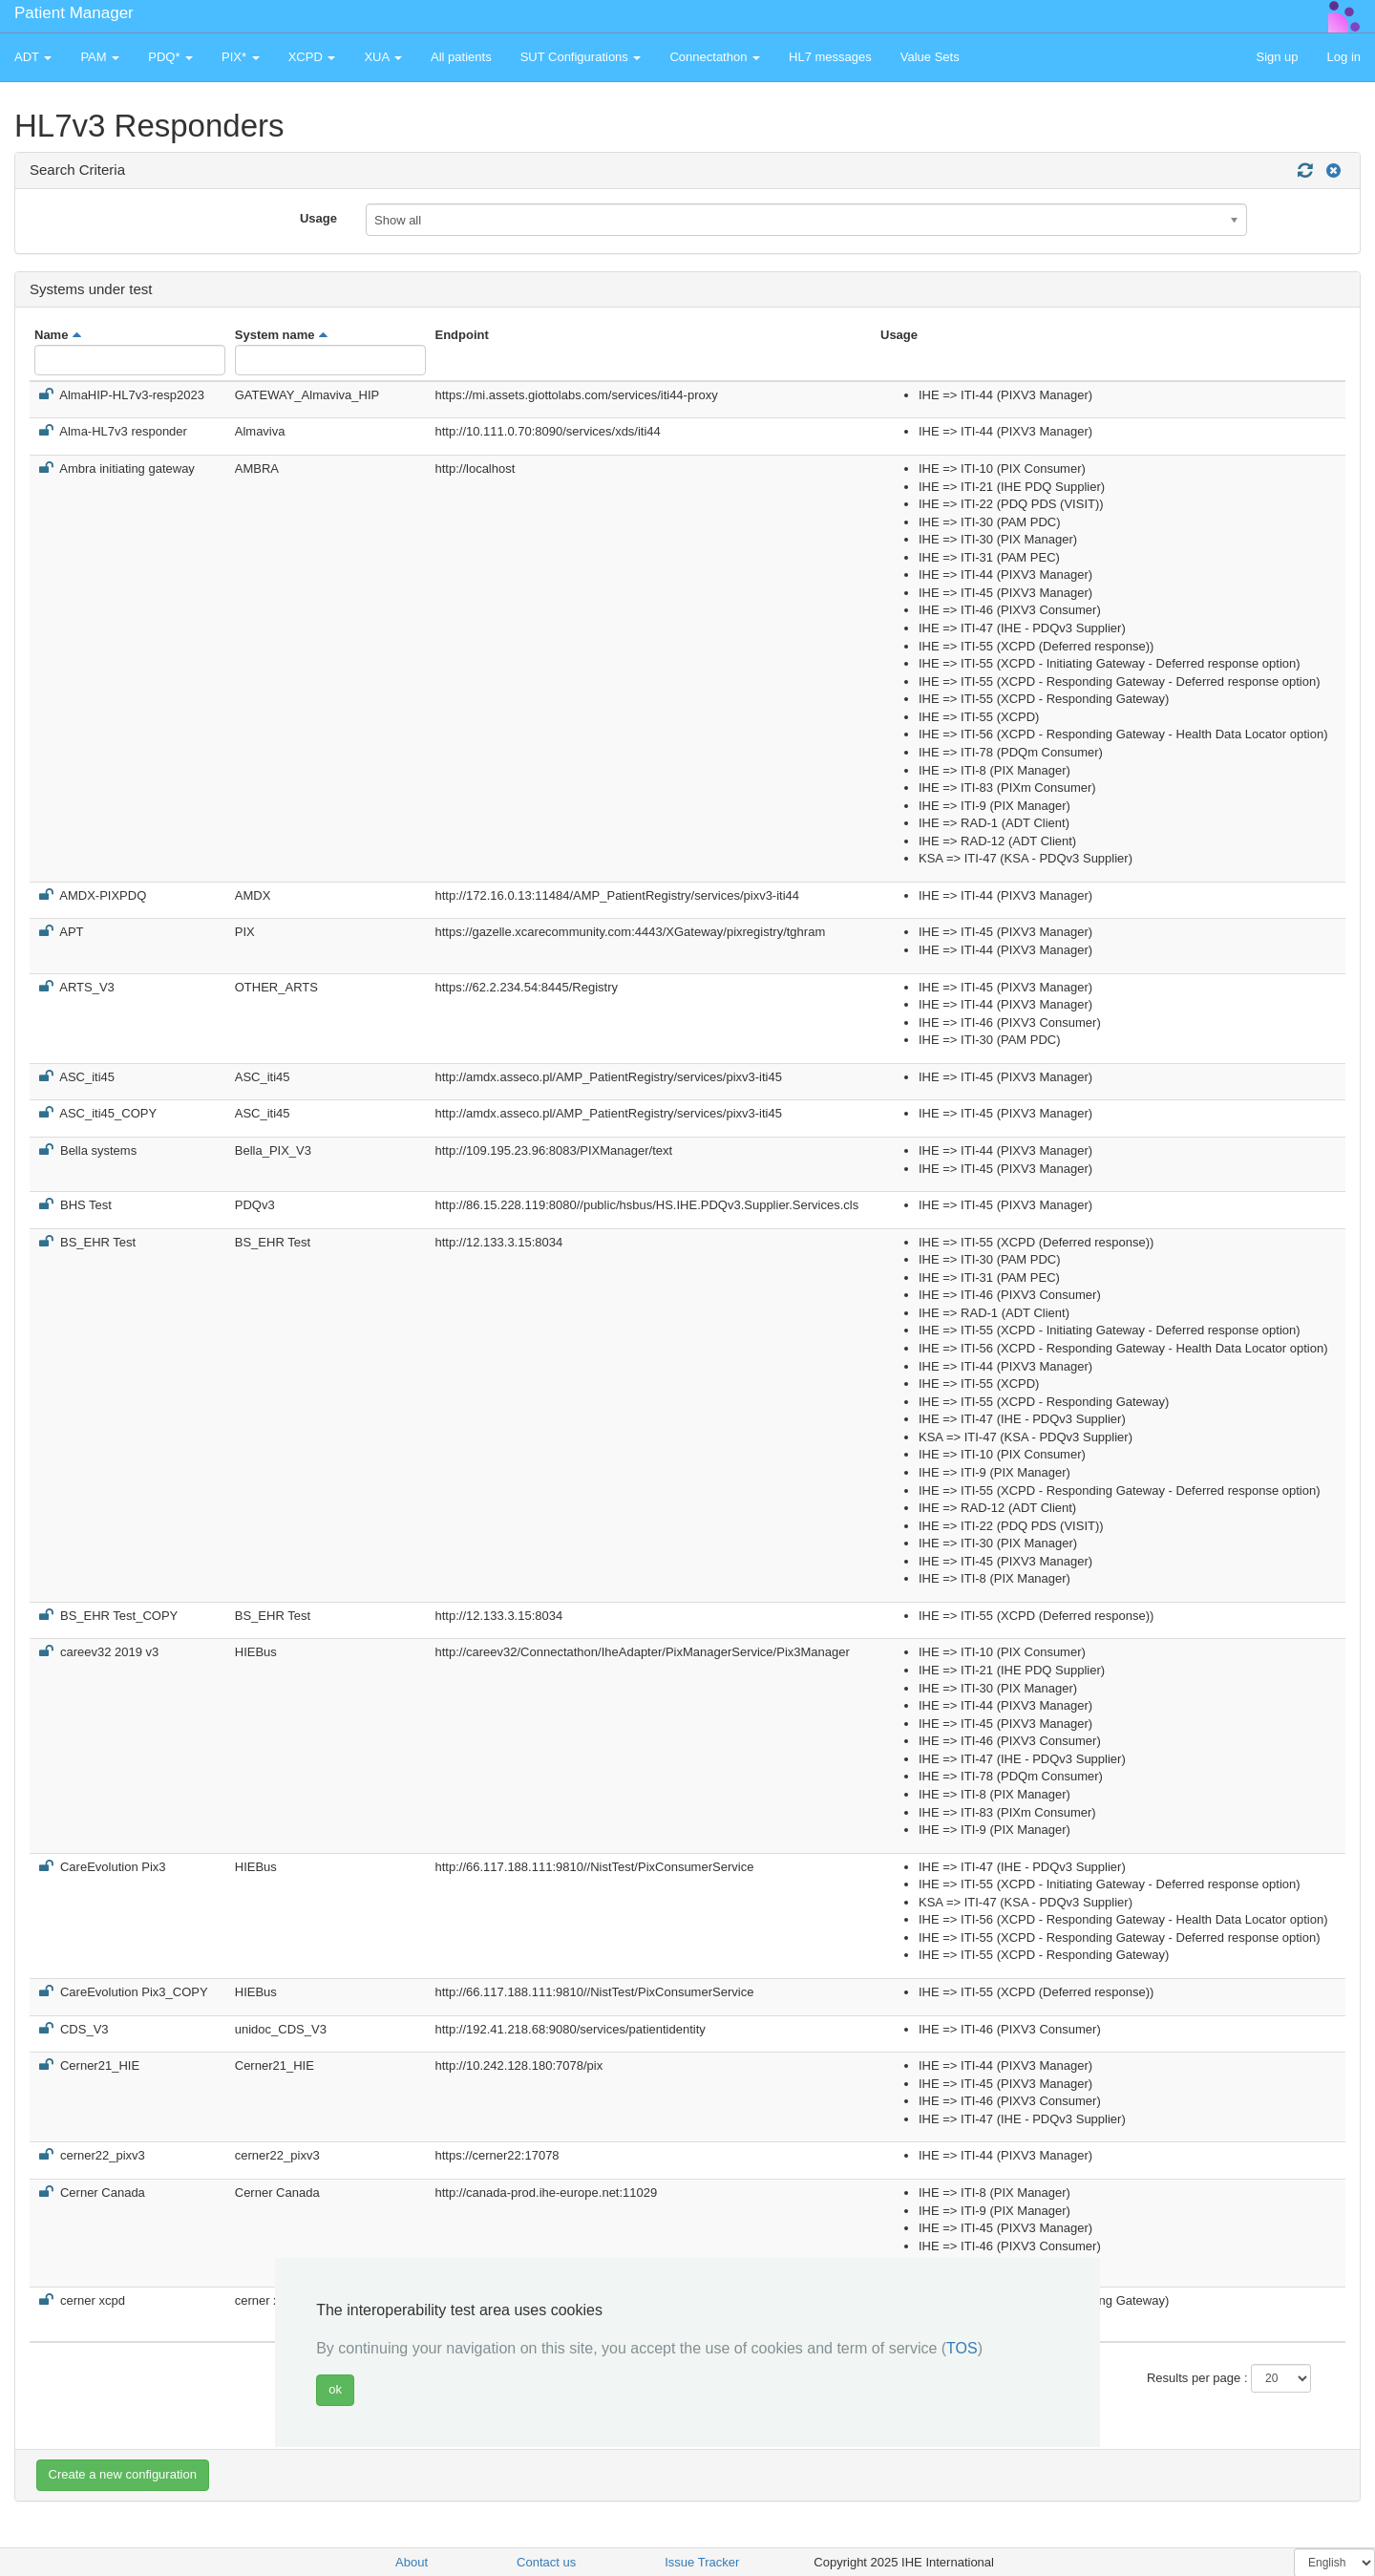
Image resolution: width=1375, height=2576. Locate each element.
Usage (318, 218)
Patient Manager (74, 13)
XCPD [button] (312, 57)
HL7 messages (830, 57)
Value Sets (930, 57)
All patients (461, 57)
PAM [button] (99, 57)
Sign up (1277, 57)
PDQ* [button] (170, 57)
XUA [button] (383, 57)
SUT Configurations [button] (581, 57)
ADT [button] (33, 57)
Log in (1344, 57)
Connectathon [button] (714, 57)
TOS (962, 2348)
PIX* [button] (241, 57)
